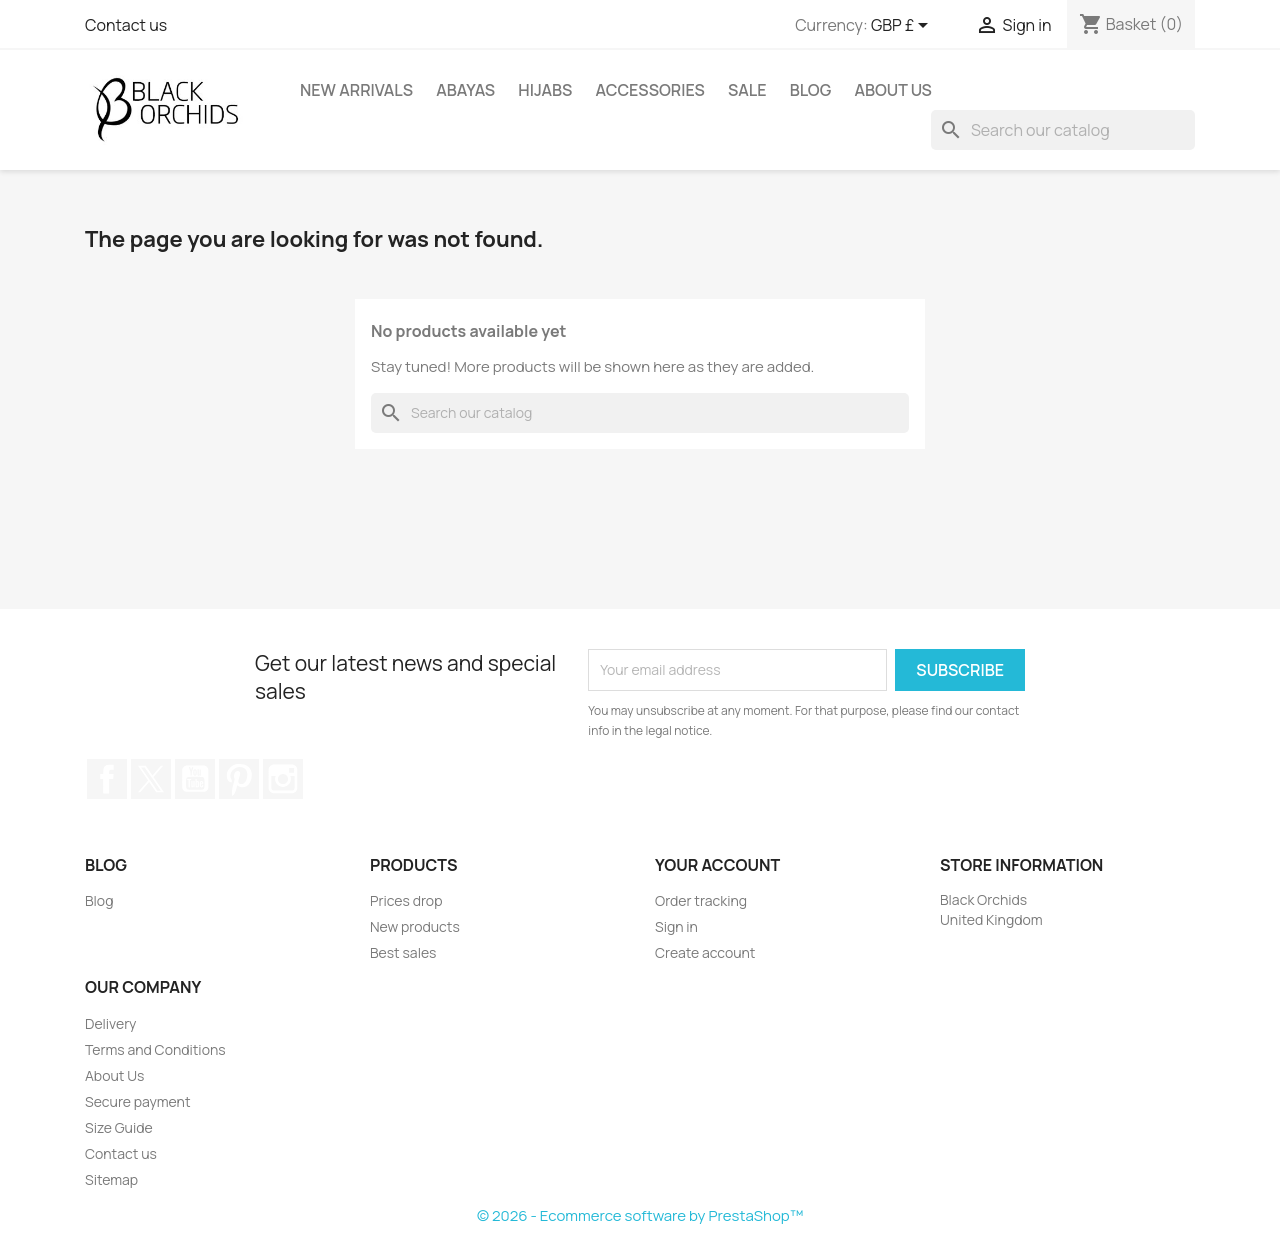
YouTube (195, 779)
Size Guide (119, 1127)
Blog (811, 90)
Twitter (151, 779)
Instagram (283, 779)
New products (415, 926)
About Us (892, 90)
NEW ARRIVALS (356, 90)
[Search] (1063, 130)
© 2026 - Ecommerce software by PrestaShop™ (640, 1215)
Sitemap (111, 1179)
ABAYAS (465, 90)
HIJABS (545, 90)
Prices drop (406, 900)
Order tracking (701, 900)
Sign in (676, 926)
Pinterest (239, 779)
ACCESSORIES (649, 90)
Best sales (403, 952)
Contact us (126, 25)
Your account (717, 865)
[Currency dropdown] (903, 27)
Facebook (107, 779)
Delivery (110, 1023)
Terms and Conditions (155, 1049)
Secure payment (138, 1101)
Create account (705, 952)
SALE (747, 90)
